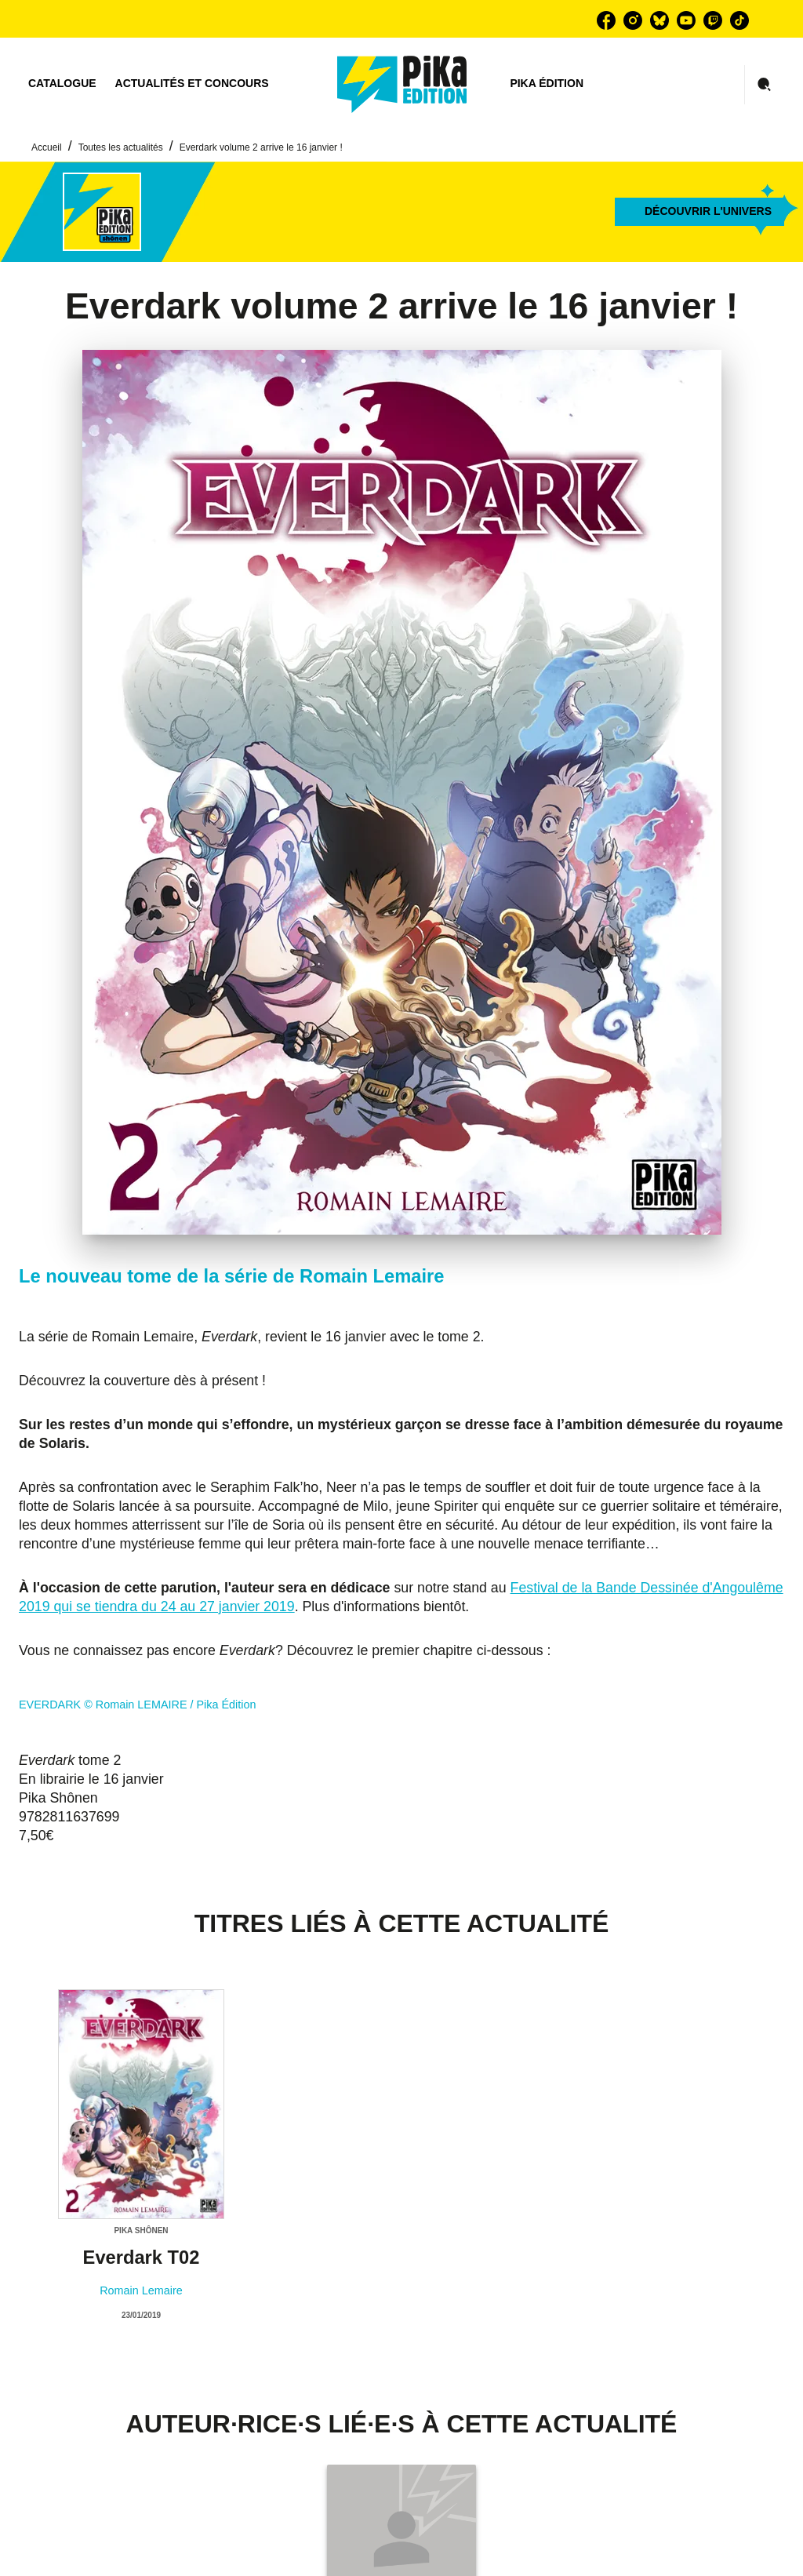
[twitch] (712, 20)
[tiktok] (739, 20)
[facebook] (606, 20)
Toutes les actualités (120, 147)
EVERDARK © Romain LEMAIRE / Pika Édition (137, 1704)
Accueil (46, 147)
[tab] (62, 84)
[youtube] (686, 20)
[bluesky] (659, 20)
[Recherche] (764, 84)
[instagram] (633, 20)
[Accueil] (402, 84)
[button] (699, 212)
